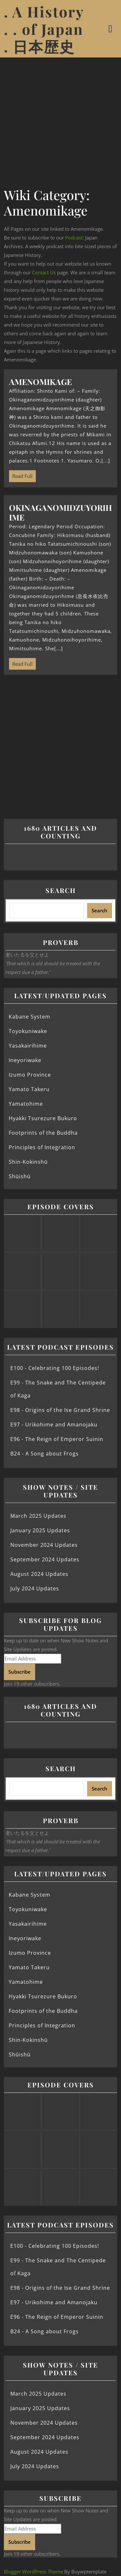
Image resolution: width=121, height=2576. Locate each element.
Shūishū (20, 1176)
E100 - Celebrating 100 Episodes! (54, 1368)
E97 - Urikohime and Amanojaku (53, 1424)
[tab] (111, 29)
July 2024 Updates (34, 1588)
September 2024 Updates (44, 1559)
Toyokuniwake (28, 1031)
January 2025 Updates (40, 1530)
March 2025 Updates (38, 1515)
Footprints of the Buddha (43, 1132)
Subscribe (19, 1671)
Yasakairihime (28, 1045)
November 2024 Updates (44, 1544)
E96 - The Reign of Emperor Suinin (56, 1439)
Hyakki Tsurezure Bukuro (43, 1118)
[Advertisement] (60, 121)
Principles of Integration (42, 1147)
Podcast (74, 237)
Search (60, 890)
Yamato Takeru (29, 1089)
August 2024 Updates (39, 1573)
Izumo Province (30, 1074)
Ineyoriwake (25, 1060)
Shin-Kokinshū (28, 1161)
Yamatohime (26, 1103)
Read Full (21, 474)
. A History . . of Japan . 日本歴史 (44, 29)
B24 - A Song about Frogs (44, 1453)
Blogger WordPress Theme (33, 2571)
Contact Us (44, 272)
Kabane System (29, 1016)
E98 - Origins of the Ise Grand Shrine (60, 1410)
